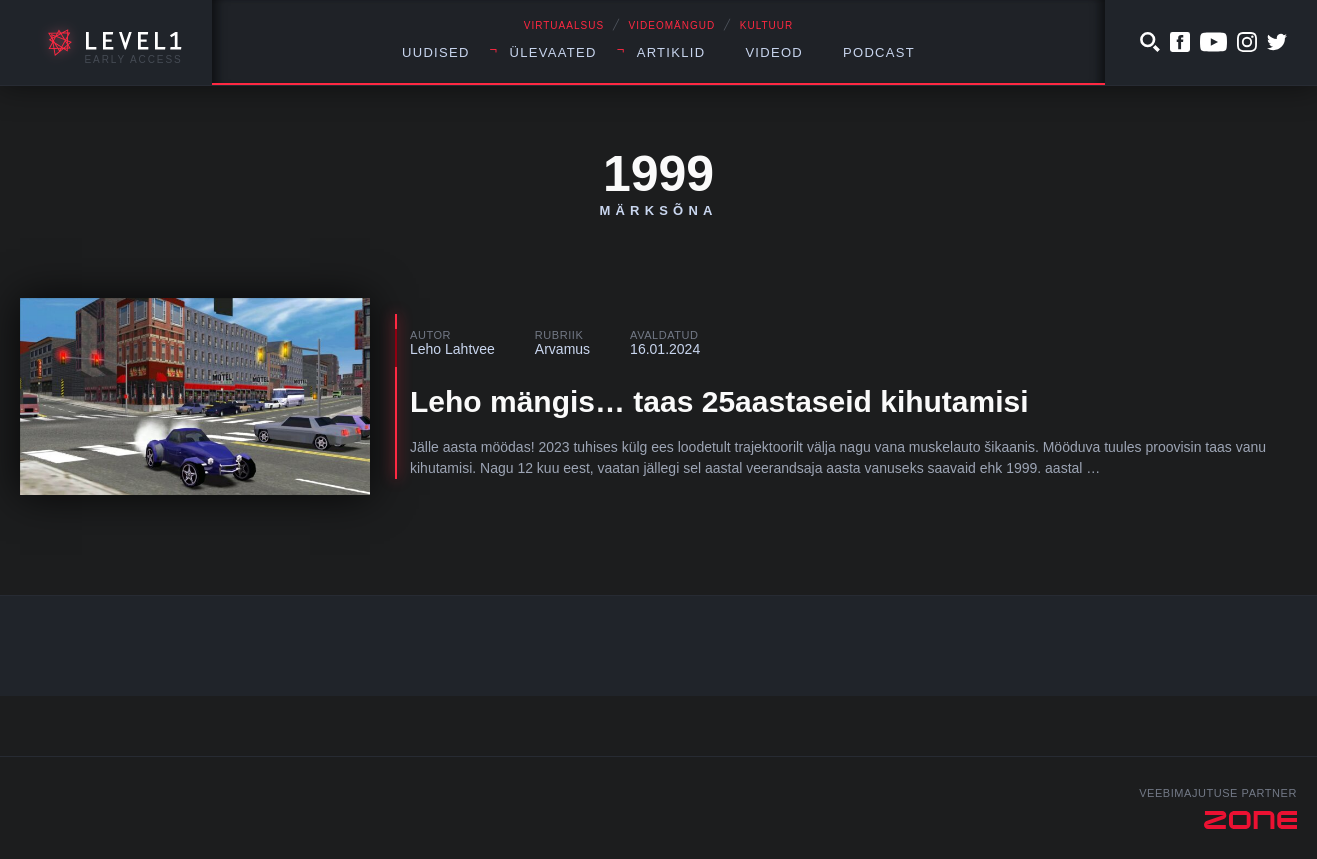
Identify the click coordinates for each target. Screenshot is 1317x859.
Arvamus (562, 349)
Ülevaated (553, 52)
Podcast (879, 52)
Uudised (436, 52)
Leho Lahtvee (452, 349)
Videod (774, 52)
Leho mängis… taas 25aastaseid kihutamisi (719, 401)
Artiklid (671, 52)
